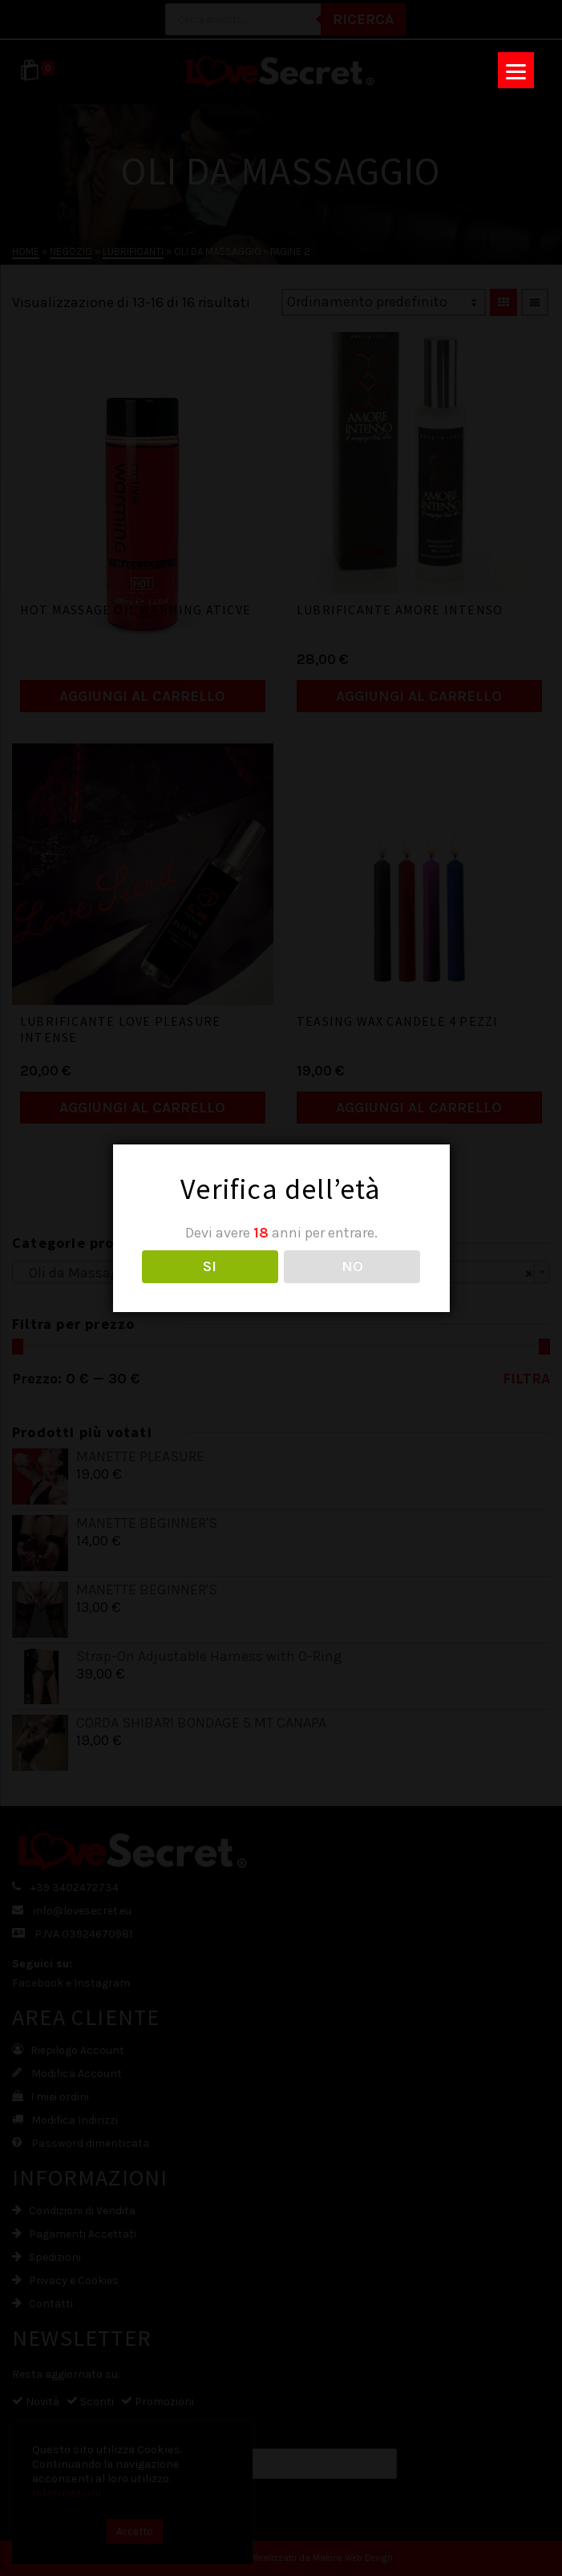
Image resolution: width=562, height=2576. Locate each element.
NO (352, 1266)
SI (209, 1266)
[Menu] (516, 70)
